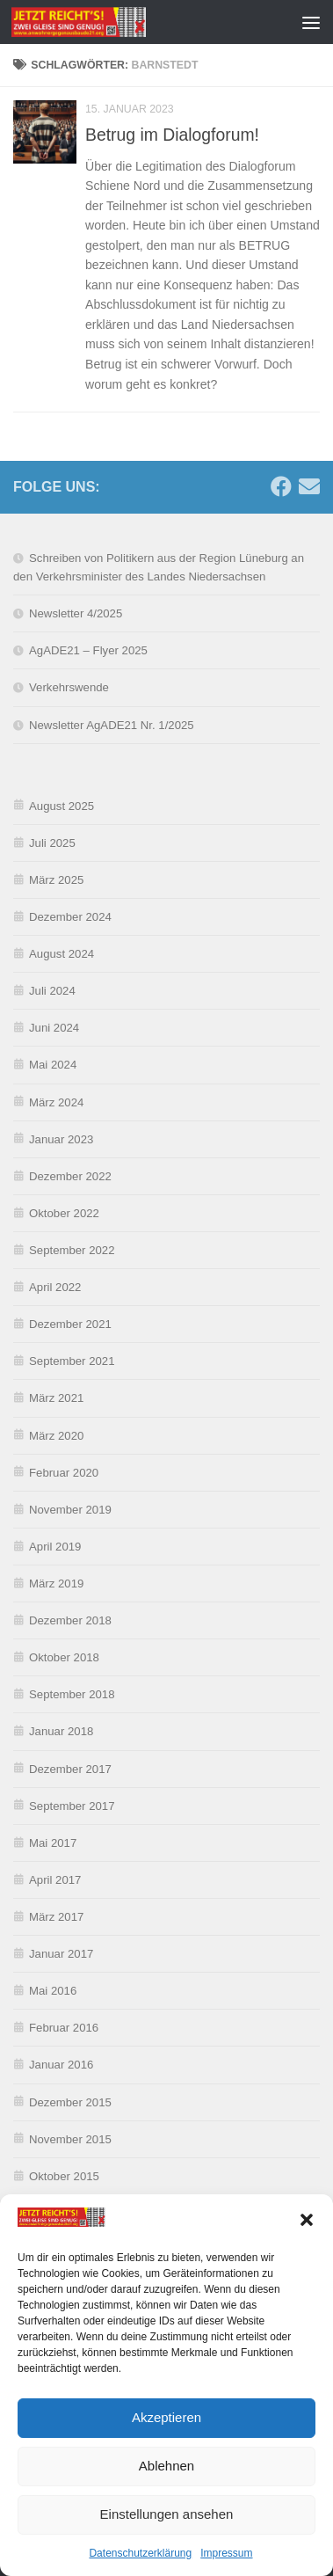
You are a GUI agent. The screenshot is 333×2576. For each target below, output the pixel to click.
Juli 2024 (52, 990)
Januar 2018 (61, 1731)
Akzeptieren (166, 2419)
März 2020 (56, 1435)
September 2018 (72, 1694)
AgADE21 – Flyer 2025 (88, 650)
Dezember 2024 (70, 916)
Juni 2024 (54, 1027)
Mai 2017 (52, 1843)
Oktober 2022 (64, 1213)
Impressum (226, 2555)
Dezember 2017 (70, 1769)
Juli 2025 (52, 843)
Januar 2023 (61, 1139)
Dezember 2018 (70, 1620)
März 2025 (56, 880)
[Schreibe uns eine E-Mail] (309, 486)
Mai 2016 (52, 1990)
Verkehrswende (69, 687)
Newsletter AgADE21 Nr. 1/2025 (111, 725)
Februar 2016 (63, 2027)
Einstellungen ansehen (167, 2515)
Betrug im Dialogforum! (172, 134)
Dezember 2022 (70, 1176)
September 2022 (72, 1250)
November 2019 (70, 1509)
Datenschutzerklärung (140, 2555)
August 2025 (61, 806)
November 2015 (70, 2139)
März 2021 (56, 1398)
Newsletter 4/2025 (75, 613)
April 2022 (55, 1287)
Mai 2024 (52, 1064)
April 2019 (55, 1546)
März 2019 (56, 1583)
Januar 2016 (61, 2064)
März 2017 (56, 1916)
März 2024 (56, 1102)
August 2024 (61, 953)
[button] (306, 2221)
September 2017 (72, 1806)
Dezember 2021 (70, 1324)
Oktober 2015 (64, 2176)
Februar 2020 (63, 1472)
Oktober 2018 (64, 1657)
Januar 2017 (61, 1953)
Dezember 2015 (70, 2102)
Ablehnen (166, 2467)
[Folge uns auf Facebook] (281, 486)
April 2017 (55, 1879)
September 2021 (72, 1361)
